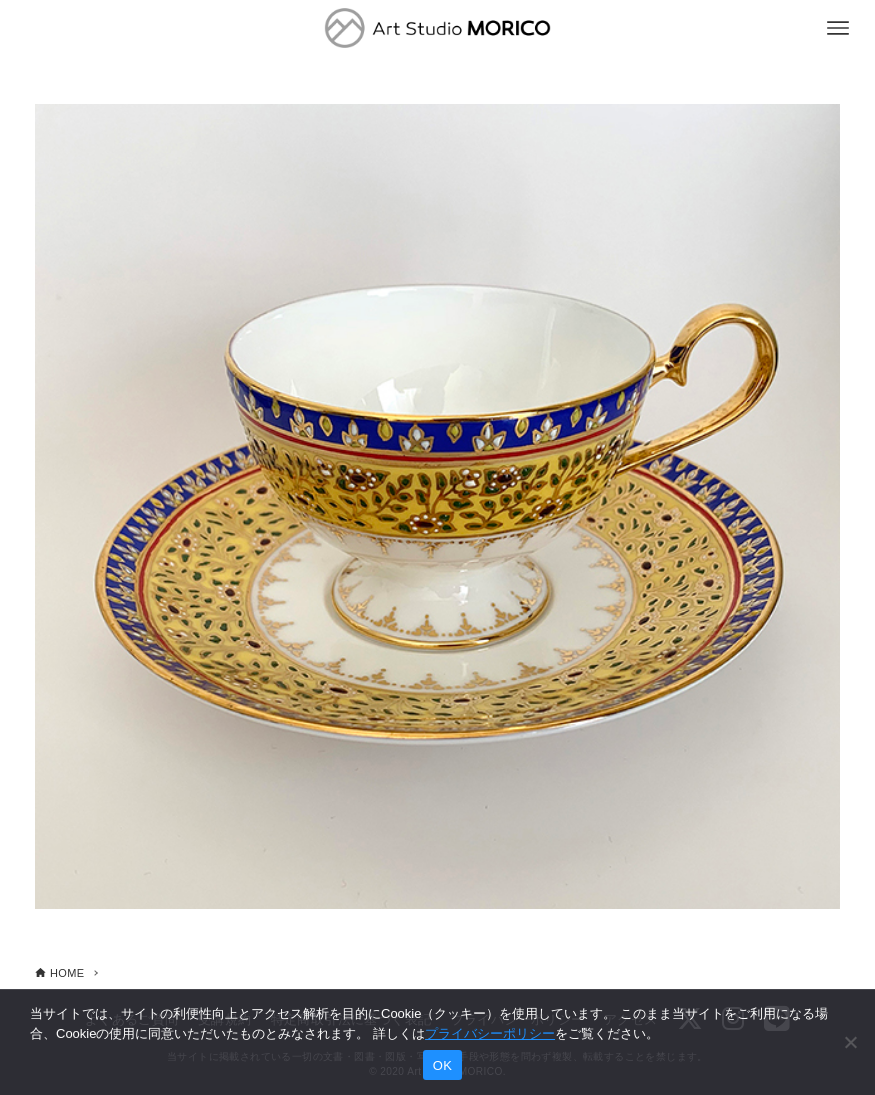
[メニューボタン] (838, 28)
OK (442, 1065)
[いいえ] (850, 1042)
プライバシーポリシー (490, 1033)
